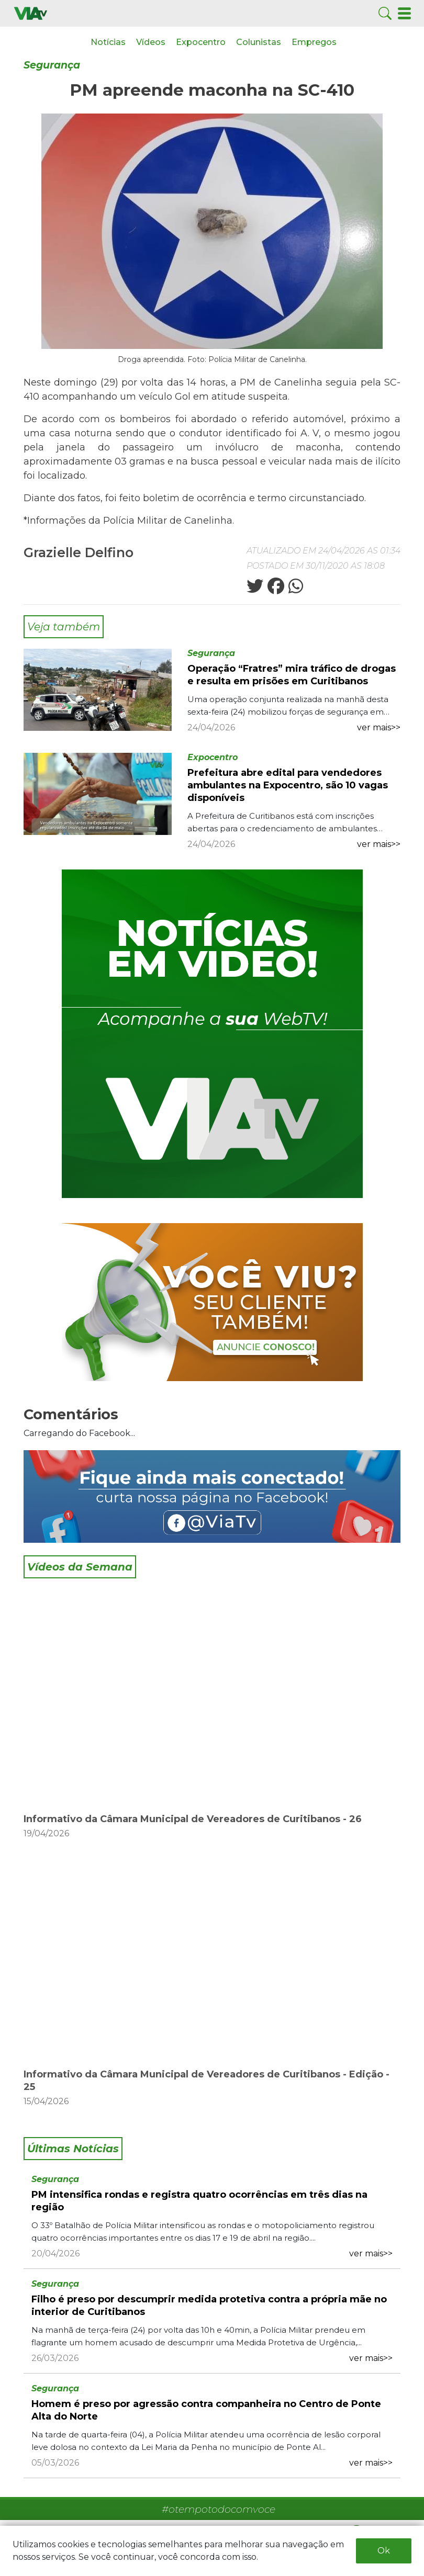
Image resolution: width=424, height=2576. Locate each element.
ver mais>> (378, 727)
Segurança (52, 65)
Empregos (314, 42)
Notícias (108, 42)
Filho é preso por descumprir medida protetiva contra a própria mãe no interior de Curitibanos (209, 2305)
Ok (383, 2551)
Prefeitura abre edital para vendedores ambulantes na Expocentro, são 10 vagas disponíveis (287, 785)
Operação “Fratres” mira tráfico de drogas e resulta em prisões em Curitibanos (291, 675)
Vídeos (150, 42)
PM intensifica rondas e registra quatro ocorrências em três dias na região (199, 2201)
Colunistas (258, 42)
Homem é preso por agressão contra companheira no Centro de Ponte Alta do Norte (206, 2410)
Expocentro (201, 42)
